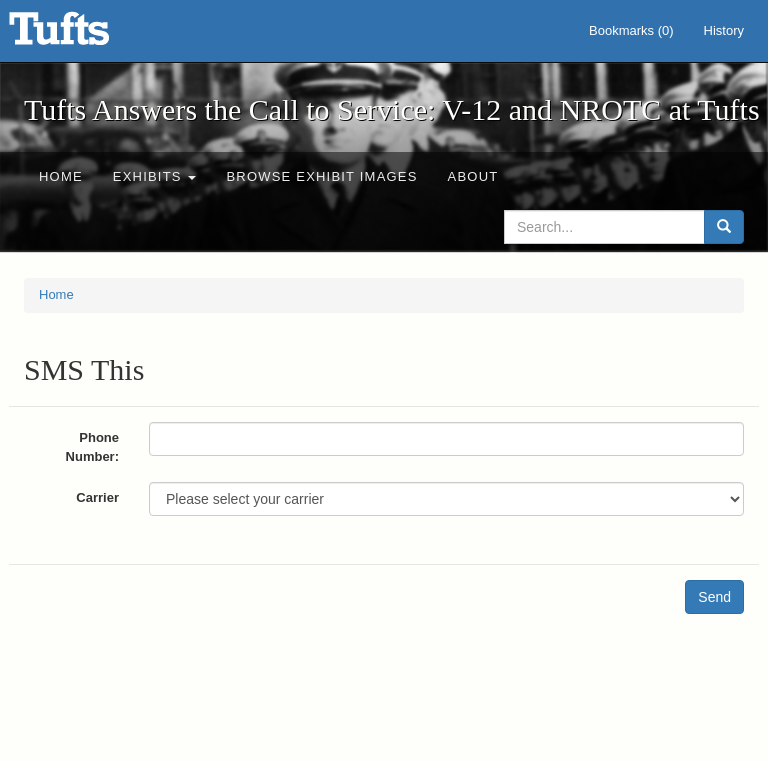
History (724, 30)
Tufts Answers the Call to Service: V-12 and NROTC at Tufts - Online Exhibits (84, 35)
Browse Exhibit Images (321, 176)
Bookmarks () (631, 30)
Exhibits (155, 176)
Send (714, 597)
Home (61, 176)
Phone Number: (92, 447)
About (473, 176)
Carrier (97, 497)
